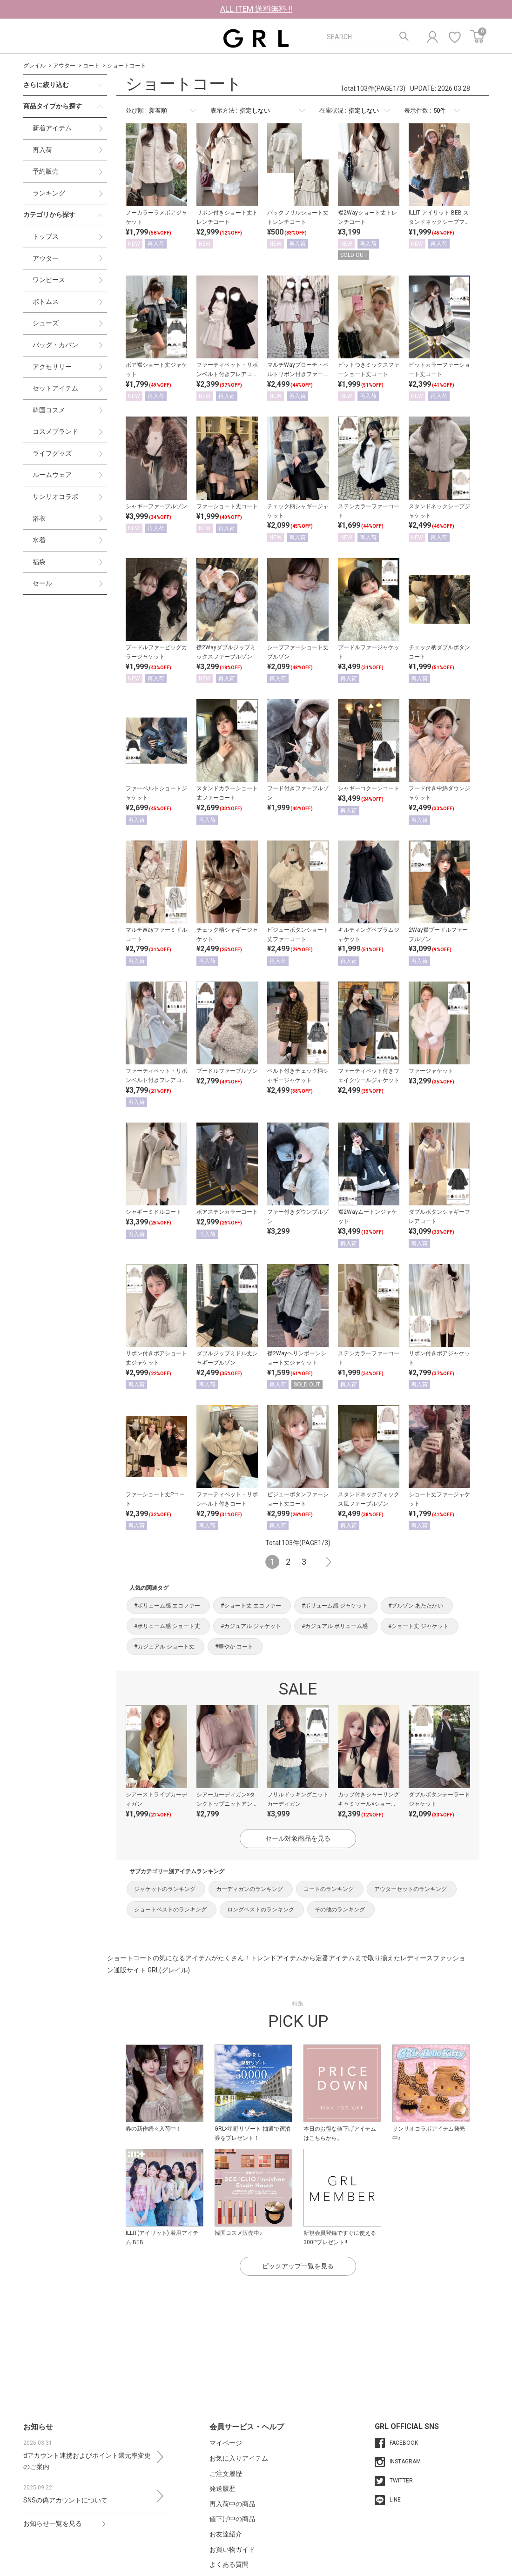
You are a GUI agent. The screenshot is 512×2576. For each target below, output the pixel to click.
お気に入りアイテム (238, 2458)
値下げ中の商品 (232, 2518)
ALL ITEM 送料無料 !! (256, 8)
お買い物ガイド (232, 2549)
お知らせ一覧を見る (52, 2523)
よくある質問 (229, 2564)
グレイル (34, 65)
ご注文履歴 (225, 2473)
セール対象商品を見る (297, 1838)
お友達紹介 (225, 2534)
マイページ (225, 2443)
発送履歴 (222, 2488)
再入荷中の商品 (232, 2504)
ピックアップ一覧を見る (298, 2266)
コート (91, 65)
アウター (64, 65)
